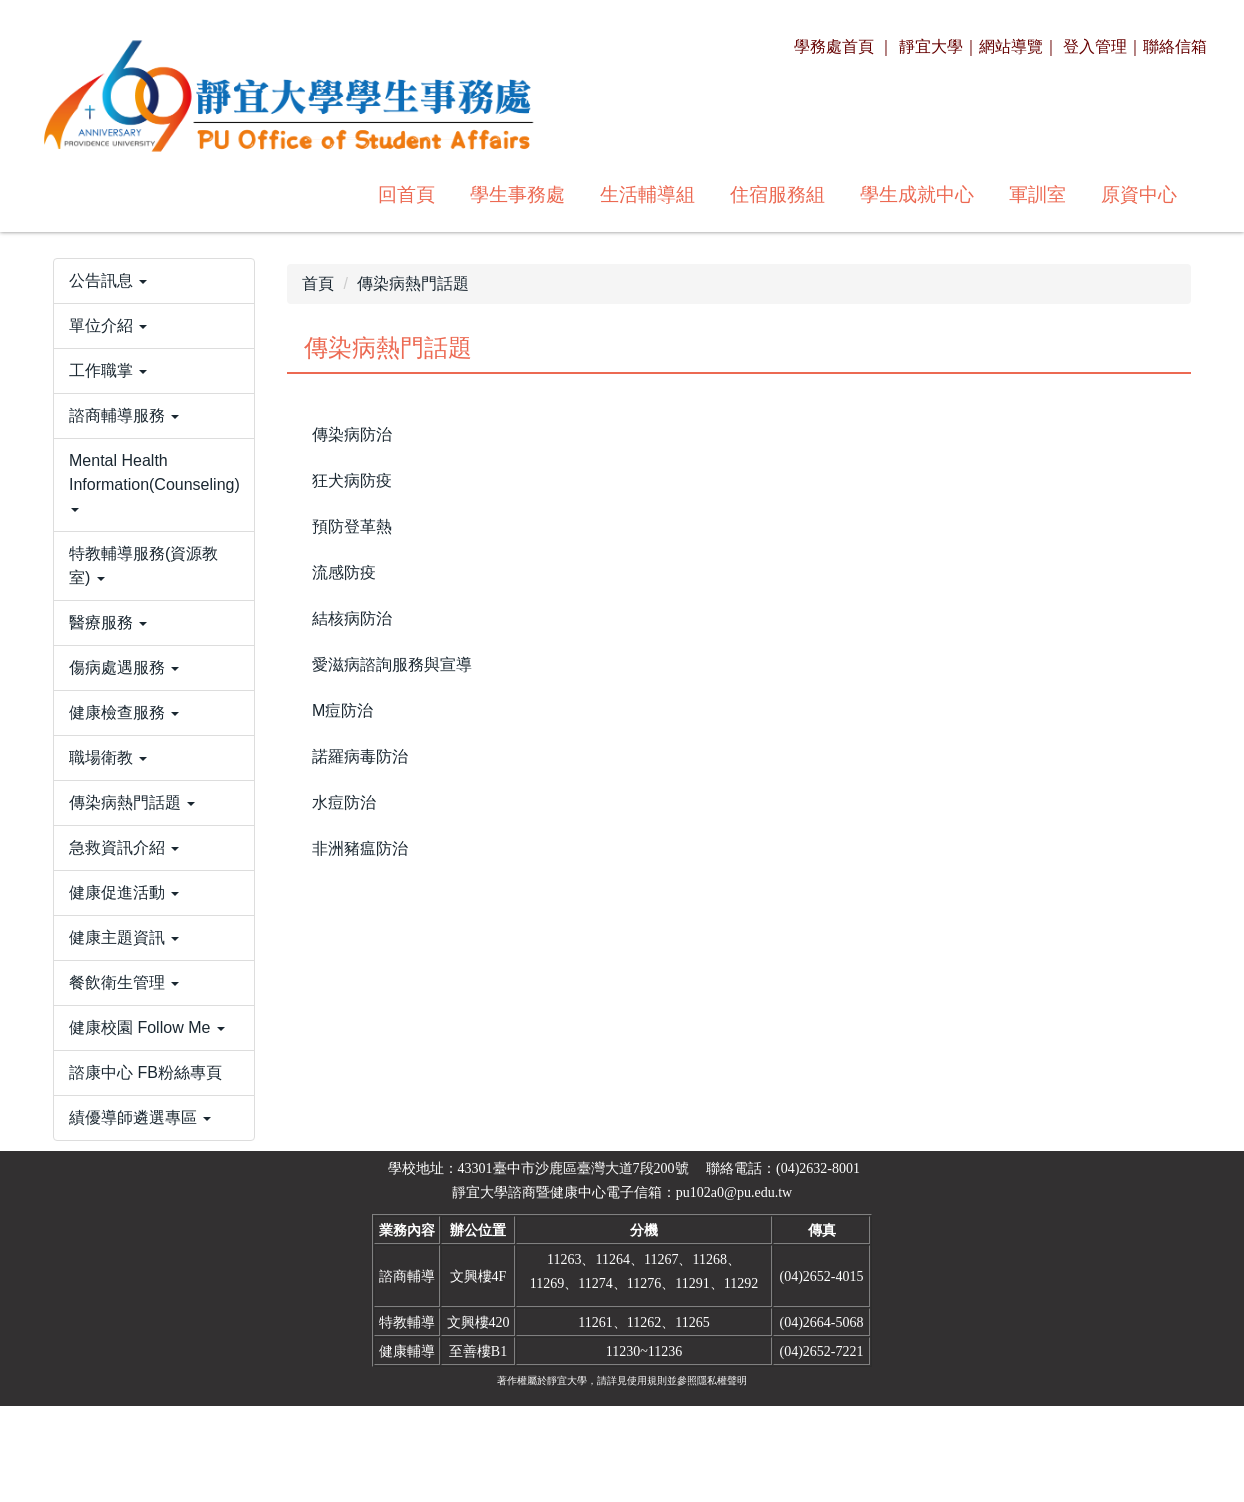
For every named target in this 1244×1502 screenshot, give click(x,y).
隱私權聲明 (722, 1476)
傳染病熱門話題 (413, 283)
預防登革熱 (352, 526)
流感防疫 (344, 572)
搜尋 (1163, 193)
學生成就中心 (644, 194)
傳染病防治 (352, 434)
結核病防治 (352, 618)
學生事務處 (244, 194)
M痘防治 (342, 710)
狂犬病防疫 (352, 480)
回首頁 (133, 194)
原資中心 (866, 194)
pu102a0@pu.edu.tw (734, 1288)
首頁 (318, 283)
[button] (154, 327)
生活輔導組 (374, 194)
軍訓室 (764, 194)
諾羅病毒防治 (360, 756)
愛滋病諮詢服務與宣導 (392, 664)
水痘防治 (344, 802)
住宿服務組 (504, 194)
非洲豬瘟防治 (360, 848)
